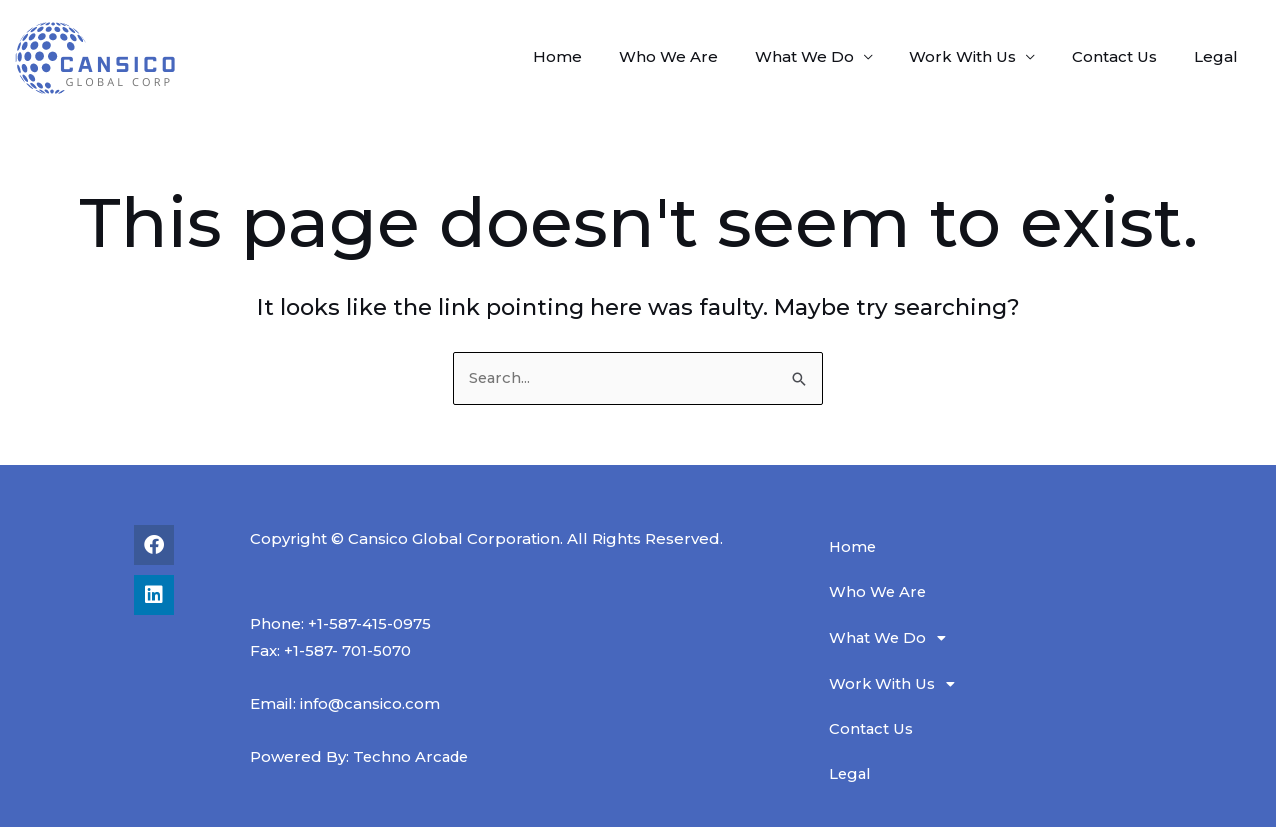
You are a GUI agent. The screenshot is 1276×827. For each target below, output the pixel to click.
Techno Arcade (413, 756)
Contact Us (1124, 56)
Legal (1219, 56)
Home (594, 56)
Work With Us (979, 56)
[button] (1004, 638)
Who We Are (698, 56)
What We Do (827, 56)
